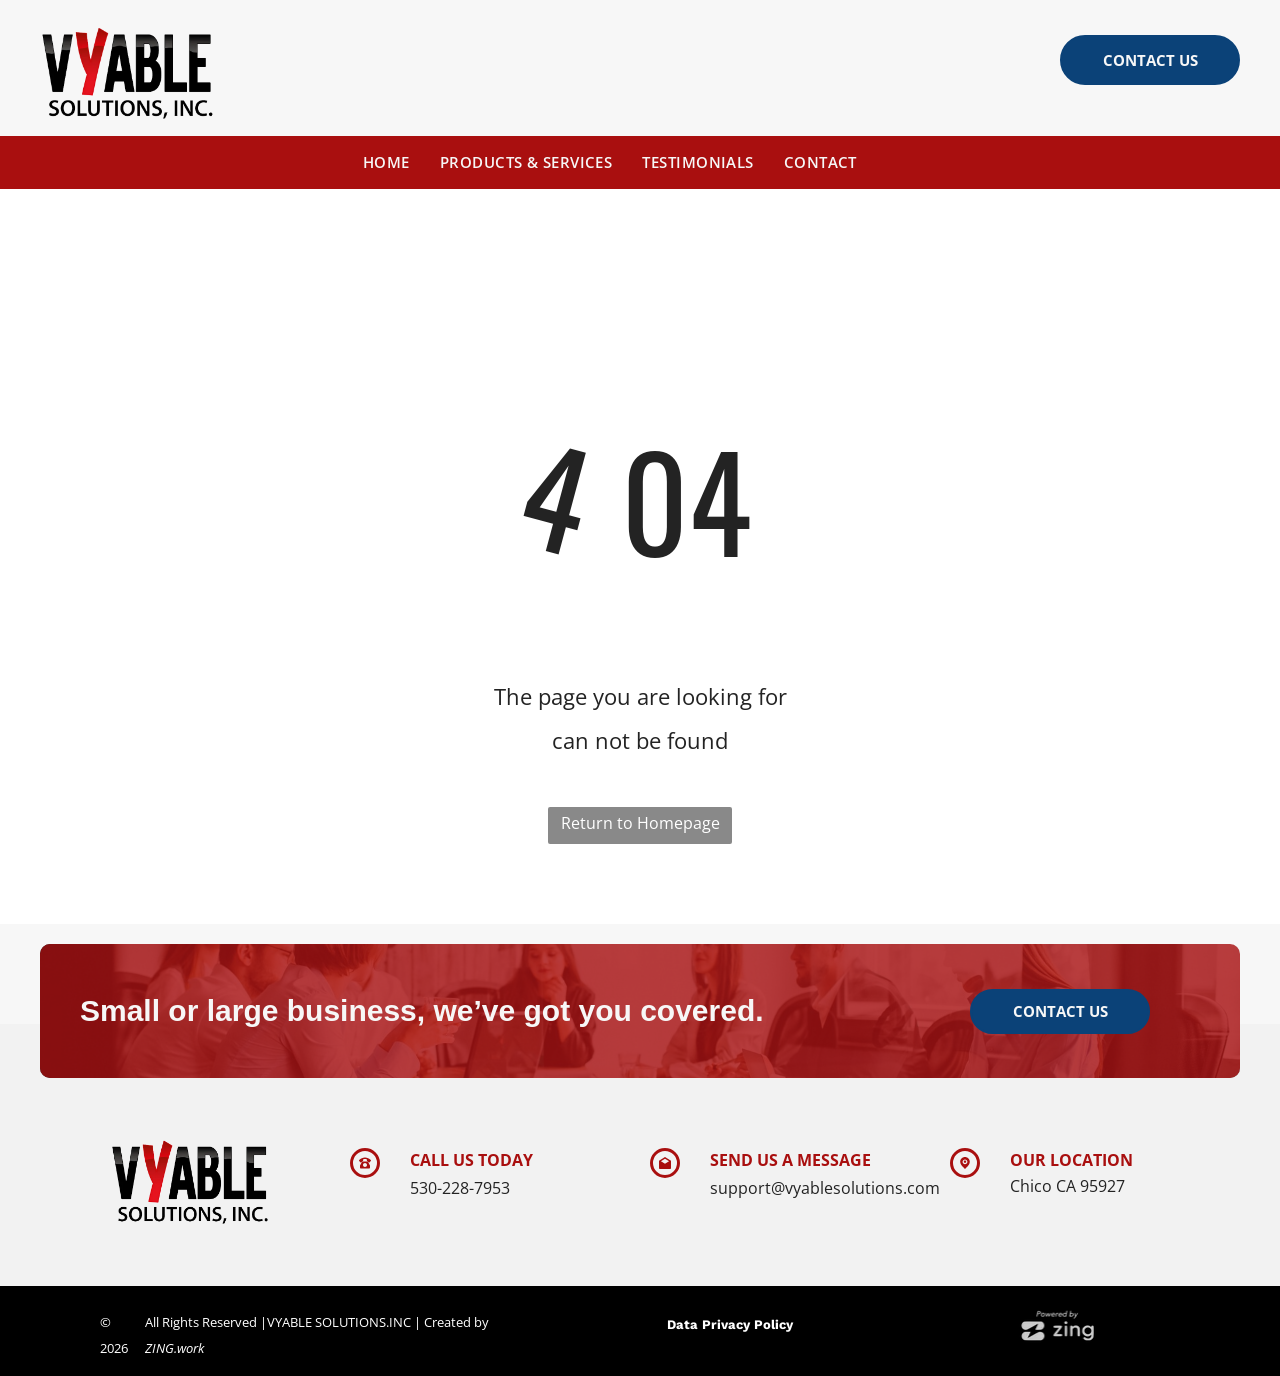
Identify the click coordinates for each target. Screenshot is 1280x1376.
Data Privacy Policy (730, 1324)
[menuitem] (386, 162)
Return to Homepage (640, 823)
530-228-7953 (460, 1188)
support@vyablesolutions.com (825, 1188)
